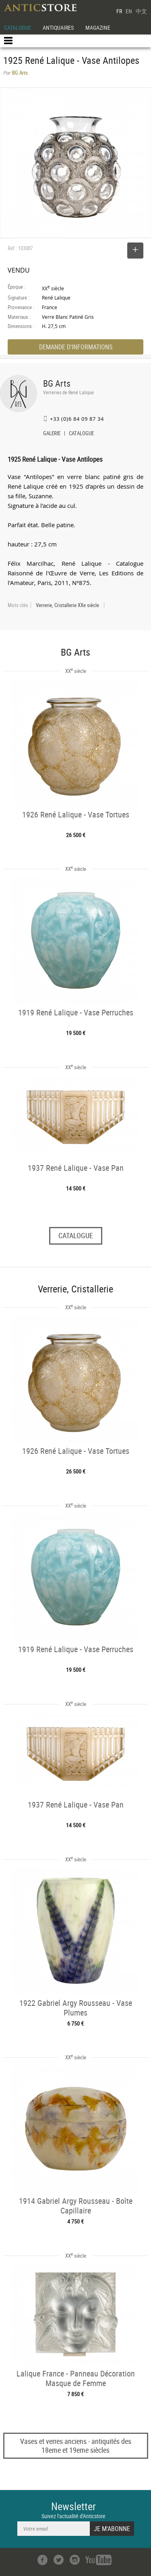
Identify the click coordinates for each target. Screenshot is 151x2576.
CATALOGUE (17, 27)
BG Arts (56, 383)
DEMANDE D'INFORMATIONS (75, 346)
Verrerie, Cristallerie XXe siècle (67, 605)
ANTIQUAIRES (58, 27)
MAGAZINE (97, 27)
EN (129, 11)
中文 (141, 11)
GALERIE (51, 434)
